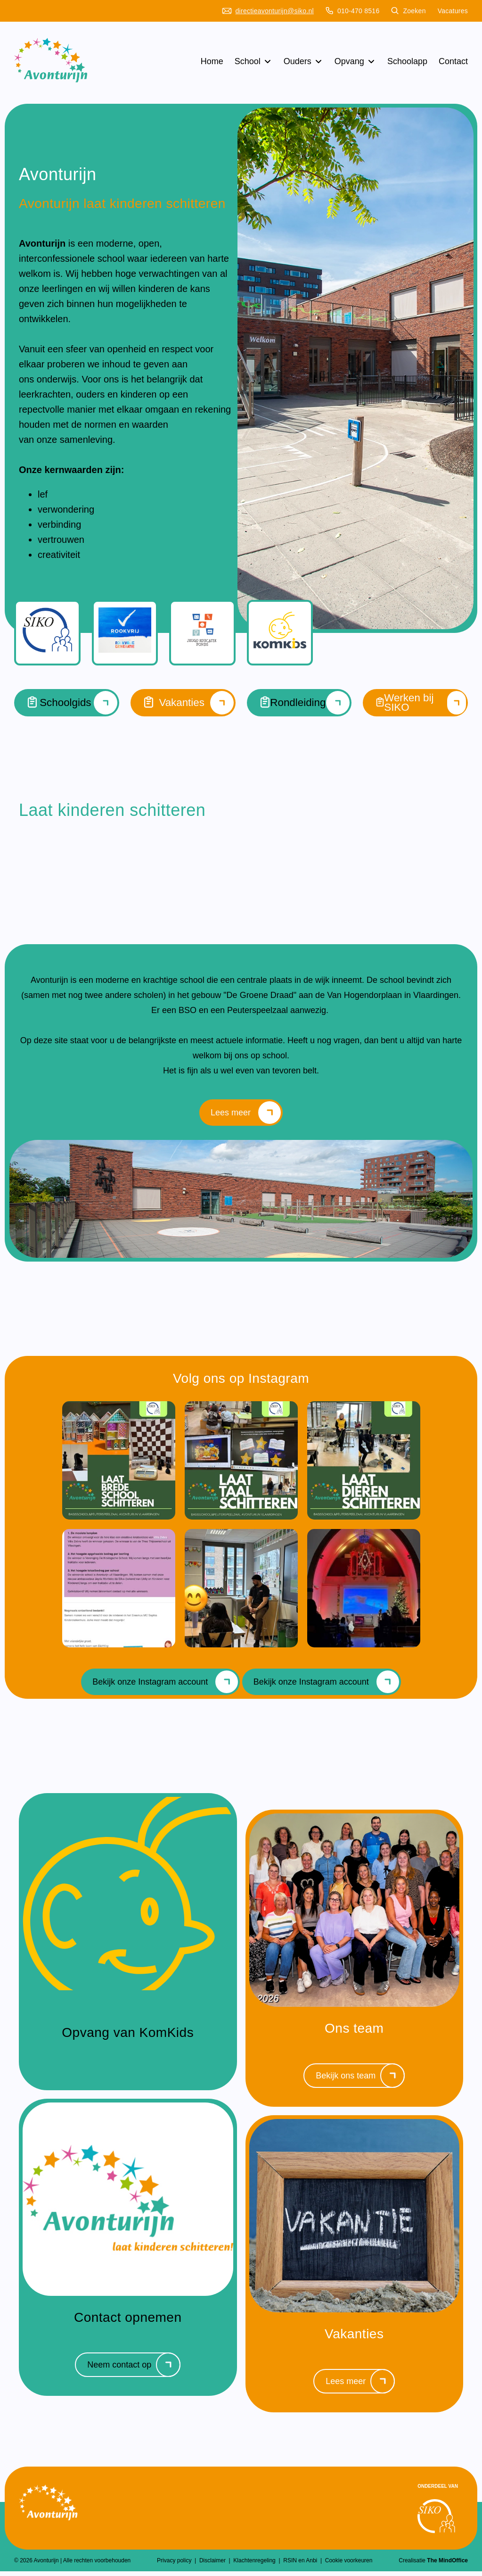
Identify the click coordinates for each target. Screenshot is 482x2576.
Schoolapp (407, 61)
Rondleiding (299, 703)
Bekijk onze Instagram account (165, 1686)
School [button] (253, 61)
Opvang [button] (355, 61)
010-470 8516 (353, 11)
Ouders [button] (303, 61)
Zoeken (408, 11)
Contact (453, 61)
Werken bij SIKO (415, 703)
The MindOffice (447, 2565)
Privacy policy (175, 2565)
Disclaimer (213, 2565)
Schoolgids (66, 703)
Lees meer (246, 1115)
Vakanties (183, 703)
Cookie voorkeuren (349, 2565)
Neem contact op (133, 2369)
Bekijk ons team (360, 2080)
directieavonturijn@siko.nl (268, 11)
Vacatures (453, 11)
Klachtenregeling (255, 2565)
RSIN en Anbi (301, 2565)
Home (212, 61)
